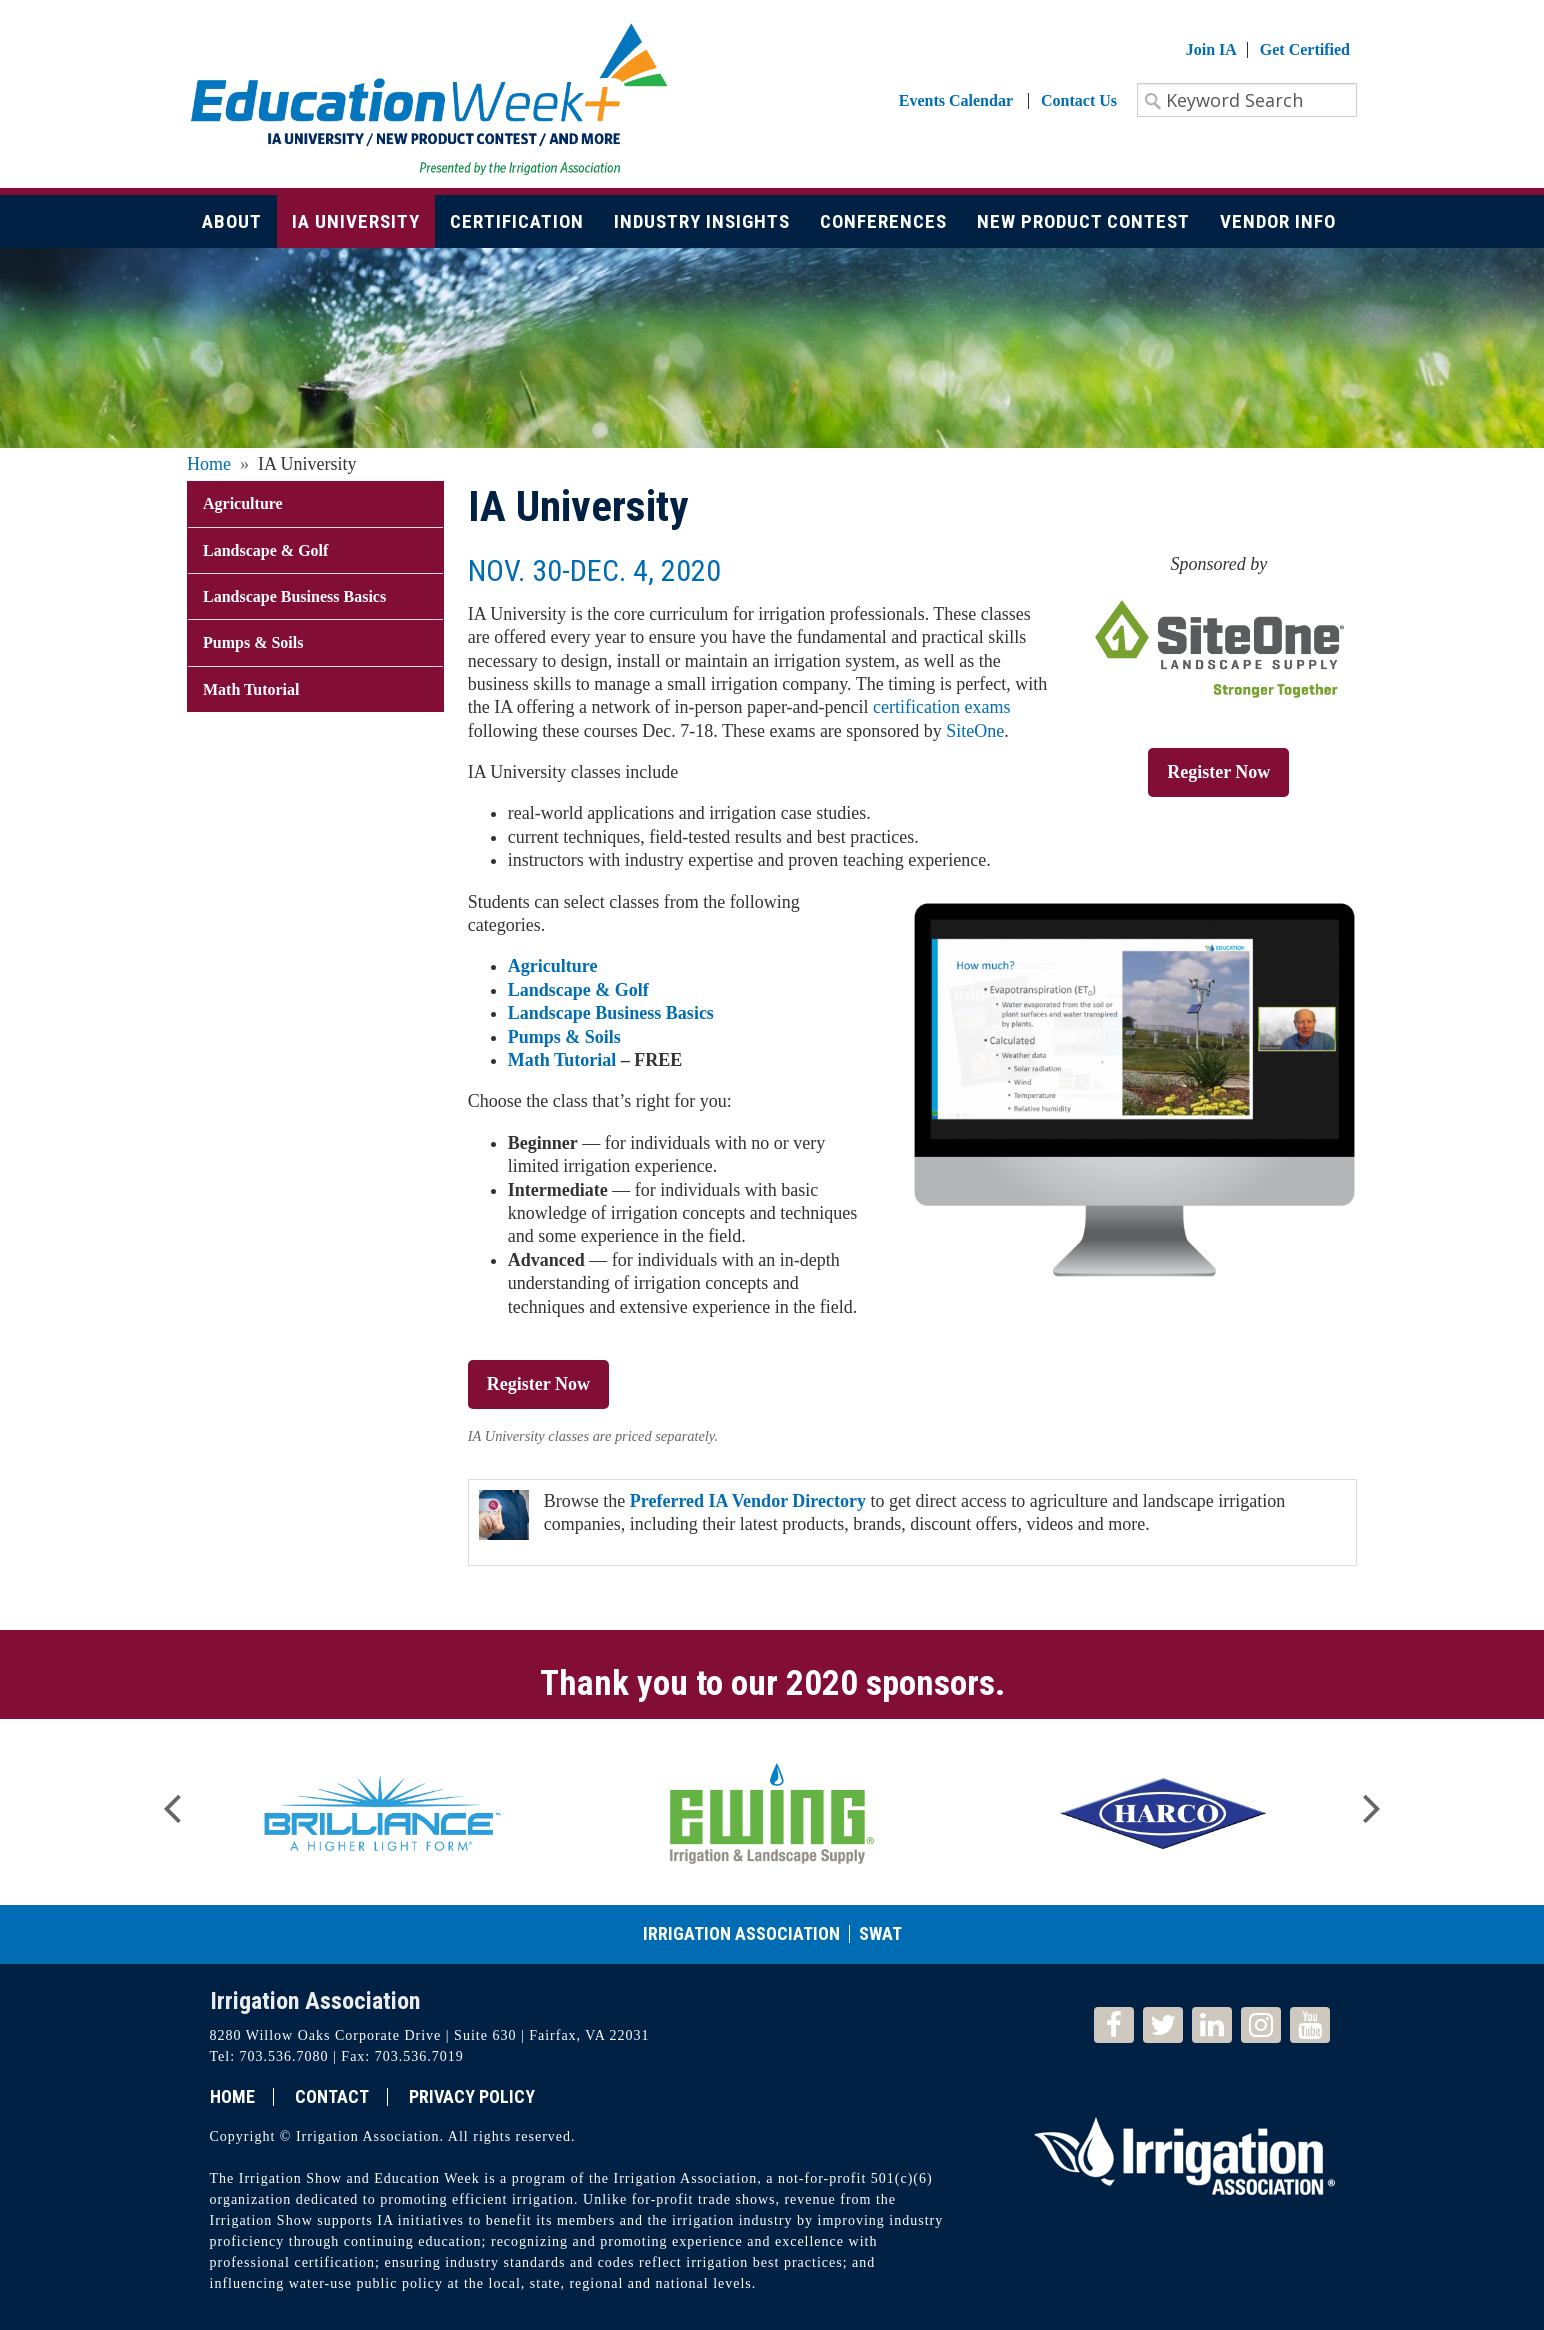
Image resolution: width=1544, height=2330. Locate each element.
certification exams (941, 707)
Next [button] (1372, 1802)
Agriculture (553, 966)
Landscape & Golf (578, 990)
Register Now (1218, 772)
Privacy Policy (472, 2097)
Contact (332, 2097)
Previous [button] (172, 1802)
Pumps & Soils (564, 1037)
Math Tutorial (562, 1060)
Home (209, 464)
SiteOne (975, 731)
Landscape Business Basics (611, 1013)
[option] (382, 1812)
